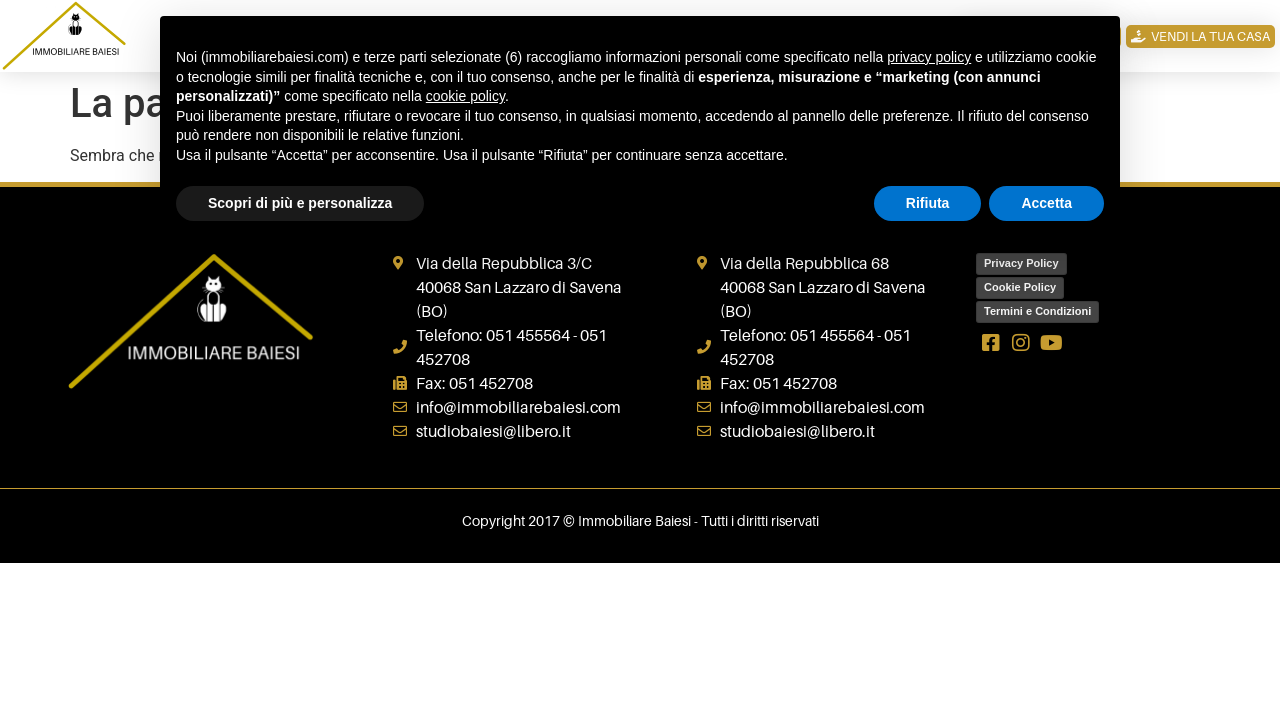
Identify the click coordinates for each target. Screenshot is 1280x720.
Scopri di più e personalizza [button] (300, 203)
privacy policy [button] (929, 57)
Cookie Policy (1020, 287)
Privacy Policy (1021, 263)
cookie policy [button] (465, 96)
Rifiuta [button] (928, 203)
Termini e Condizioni (1037, 311)
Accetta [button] (1046, 203)
